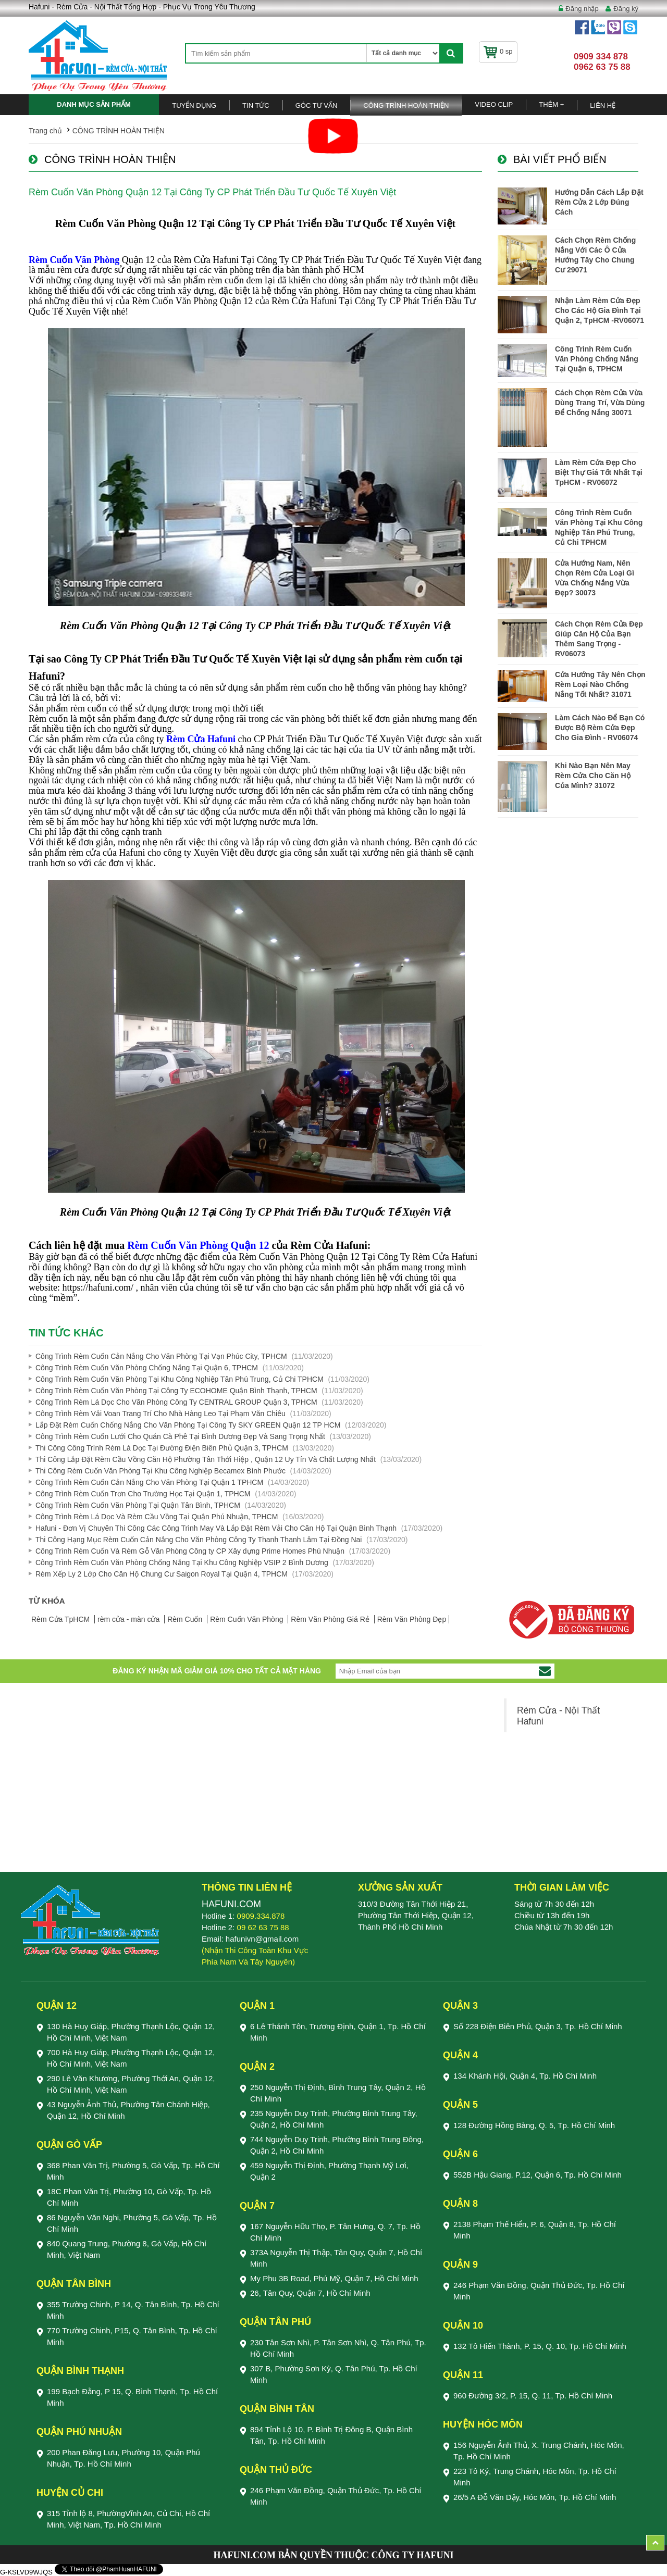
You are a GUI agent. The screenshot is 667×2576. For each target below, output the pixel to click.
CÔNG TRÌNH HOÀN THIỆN (406, 105)
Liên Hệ (602, 105)
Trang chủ (45, 131)
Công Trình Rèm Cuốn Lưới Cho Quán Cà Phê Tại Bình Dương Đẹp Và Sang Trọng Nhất (180, 1436)
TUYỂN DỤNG (194, 105)
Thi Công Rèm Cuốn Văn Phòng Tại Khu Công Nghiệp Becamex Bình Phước (160, 1471)
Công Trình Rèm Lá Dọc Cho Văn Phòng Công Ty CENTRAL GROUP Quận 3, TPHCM (176, 1402)
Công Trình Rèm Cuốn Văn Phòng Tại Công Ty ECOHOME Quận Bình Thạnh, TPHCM (176, 1390)
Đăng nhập (581, 8)
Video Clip (494, 104)
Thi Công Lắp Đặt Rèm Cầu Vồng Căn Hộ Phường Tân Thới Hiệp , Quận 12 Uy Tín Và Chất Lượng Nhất (205, 1459)
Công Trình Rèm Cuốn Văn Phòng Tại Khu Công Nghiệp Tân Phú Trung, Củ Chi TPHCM (179, 1379)
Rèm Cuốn (185, 1619)
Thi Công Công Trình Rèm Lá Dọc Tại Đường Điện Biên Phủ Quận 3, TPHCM (161, 1448)
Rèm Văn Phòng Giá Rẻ (331, 1619)
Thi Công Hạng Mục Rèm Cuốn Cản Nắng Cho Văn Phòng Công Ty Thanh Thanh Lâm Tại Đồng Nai (198, 1539)
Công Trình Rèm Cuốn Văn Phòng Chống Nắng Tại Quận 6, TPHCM (146, 1368)
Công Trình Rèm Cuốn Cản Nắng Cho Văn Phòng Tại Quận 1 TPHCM (149, 1482)
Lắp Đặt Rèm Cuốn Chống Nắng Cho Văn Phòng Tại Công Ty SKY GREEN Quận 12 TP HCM (187, 1425)
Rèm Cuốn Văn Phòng (247, 1619)
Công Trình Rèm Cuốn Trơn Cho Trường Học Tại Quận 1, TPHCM (143, 1494)
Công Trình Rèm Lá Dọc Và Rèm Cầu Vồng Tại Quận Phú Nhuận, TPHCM (156, 1516)
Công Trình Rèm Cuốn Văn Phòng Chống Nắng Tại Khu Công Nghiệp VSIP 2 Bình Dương (181, 1562)
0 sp (498, 51)
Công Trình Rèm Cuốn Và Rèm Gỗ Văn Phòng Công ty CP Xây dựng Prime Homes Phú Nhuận (189, 1551)
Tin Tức (255, 105)
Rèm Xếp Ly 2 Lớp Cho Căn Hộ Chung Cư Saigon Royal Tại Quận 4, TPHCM (161, 1574)
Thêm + (551, 104)
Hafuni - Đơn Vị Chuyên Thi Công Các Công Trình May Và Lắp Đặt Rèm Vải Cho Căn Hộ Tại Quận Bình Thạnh (216, 1528)
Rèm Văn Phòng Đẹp (412, 1619)
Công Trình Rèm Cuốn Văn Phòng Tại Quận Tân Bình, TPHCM (137, 1505)
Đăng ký (625, 8)
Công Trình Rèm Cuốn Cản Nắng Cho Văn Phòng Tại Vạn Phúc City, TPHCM (161, 1356)
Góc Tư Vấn (316, 105)
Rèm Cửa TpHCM (61, 1619)
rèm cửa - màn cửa (129, 1619)
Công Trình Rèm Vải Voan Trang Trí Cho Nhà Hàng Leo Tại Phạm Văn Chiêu (160, 1413)
